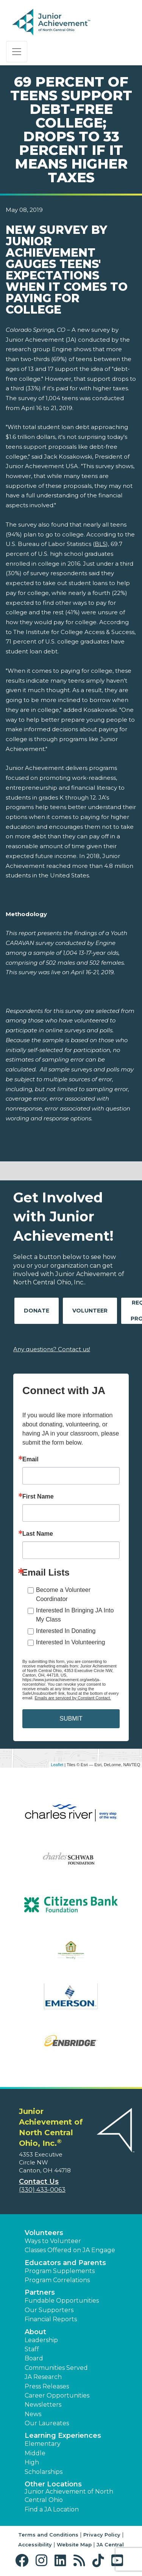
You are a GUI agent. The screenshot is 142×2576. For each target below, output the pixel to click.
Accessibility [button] (35, 2544)
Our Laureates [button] (47, 2423)
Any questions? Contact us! (51, 1349)
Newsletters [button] (43, 2404)
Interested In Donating (65, 1631)
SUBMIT (70, 1718)
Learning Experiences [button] (63, 2435)
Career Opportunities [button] (57, 2395)
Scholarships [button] (43, 2471)
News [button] (33, 2414)
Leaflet (57, 1764)
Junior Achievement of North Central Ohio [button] (69, 2495)
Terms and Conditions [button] (48, 2535)
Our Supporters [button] (49, 2310)
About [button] (35, 2331)
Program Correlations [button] (57, 2280)
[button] (23, 2560)
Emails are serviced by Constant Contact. (72, 1698)
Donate (36, 1310)
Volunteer (90, 1310)
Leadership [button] (41, 2340)
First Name (38, 1497)
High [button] (32, 2462)
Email (30, 1459)
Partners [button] (40, 2292)
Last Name (37, 1534)
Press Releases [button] (47, 2386)
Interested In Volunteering (70, 1642)
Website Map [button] (74, 2544)
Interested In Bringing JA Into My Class (75, 1615)
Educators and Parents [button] (65, 2262)
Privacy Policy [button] (101, 2535)
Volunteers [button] (44, 2232)
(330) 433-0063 (42, 2189)
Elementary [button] (43, 2443)
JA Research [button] (43, 2376)
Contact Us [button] (39, 2181)
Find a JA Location (52, 2509)
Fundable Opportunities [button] (62, 2300)
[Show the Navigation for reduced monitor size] (16, 51)
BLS (100, 543)
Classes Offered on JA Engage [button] (70, 2250)
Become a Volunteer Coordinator (63, 1594)
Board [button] (34, 2358)
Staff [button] (32, 2349)
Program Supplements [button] (60, 2271)
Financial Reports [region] (51, 2319)
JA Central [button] (110, 2544)
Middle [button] (35, 2453)
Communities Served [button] (56, 2367)
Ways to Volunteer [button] (53, 2241)
